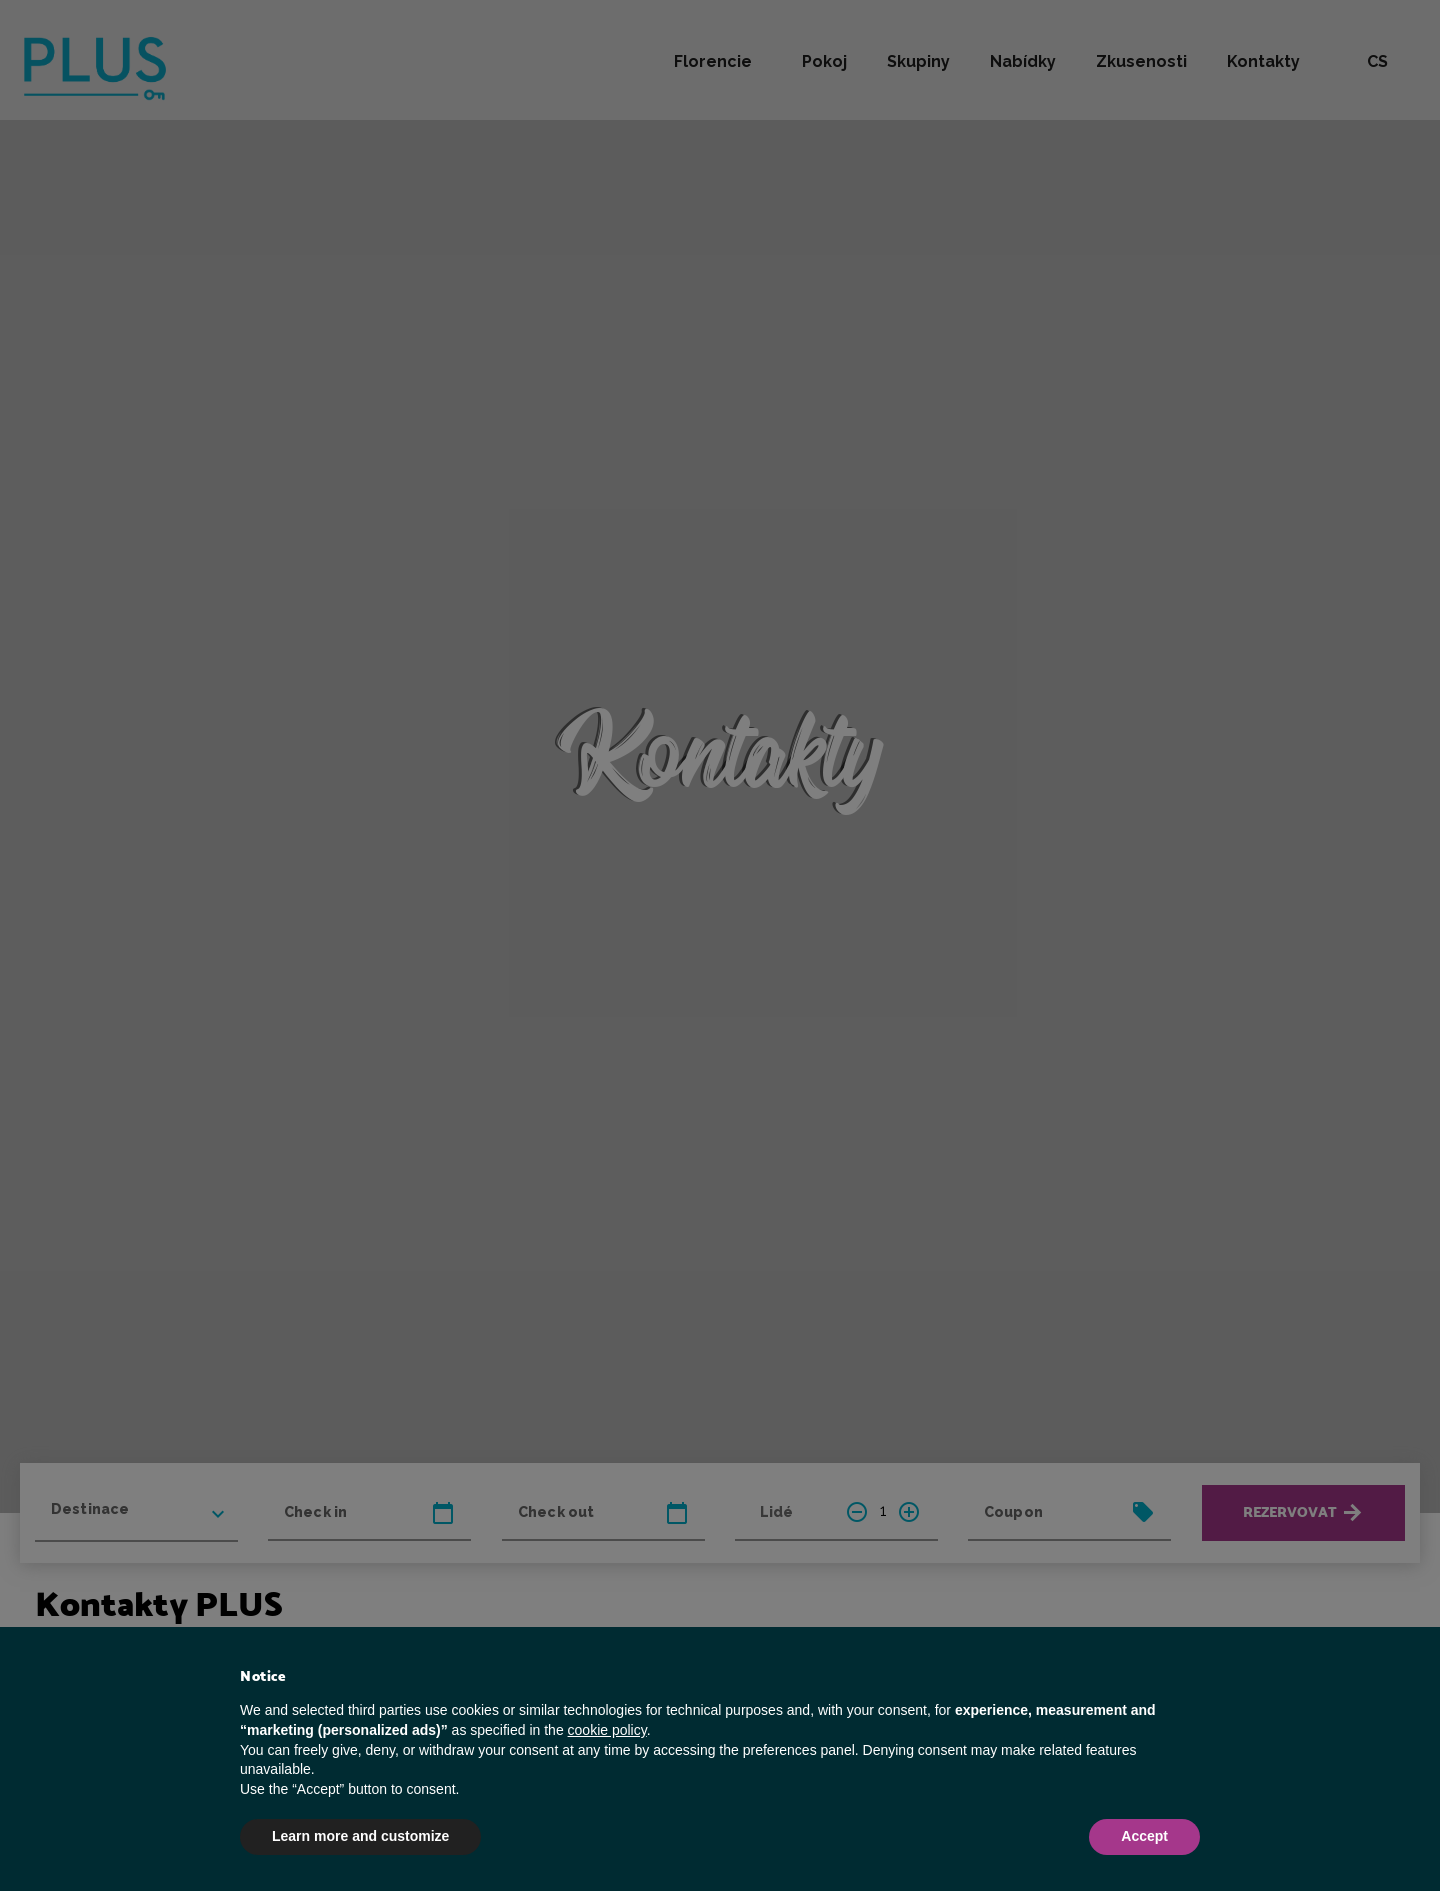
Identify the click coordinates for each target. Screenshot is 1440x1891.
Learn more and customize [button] (360, 1836)
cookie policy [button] (607, 1730)
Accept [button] (1144, 1836)
